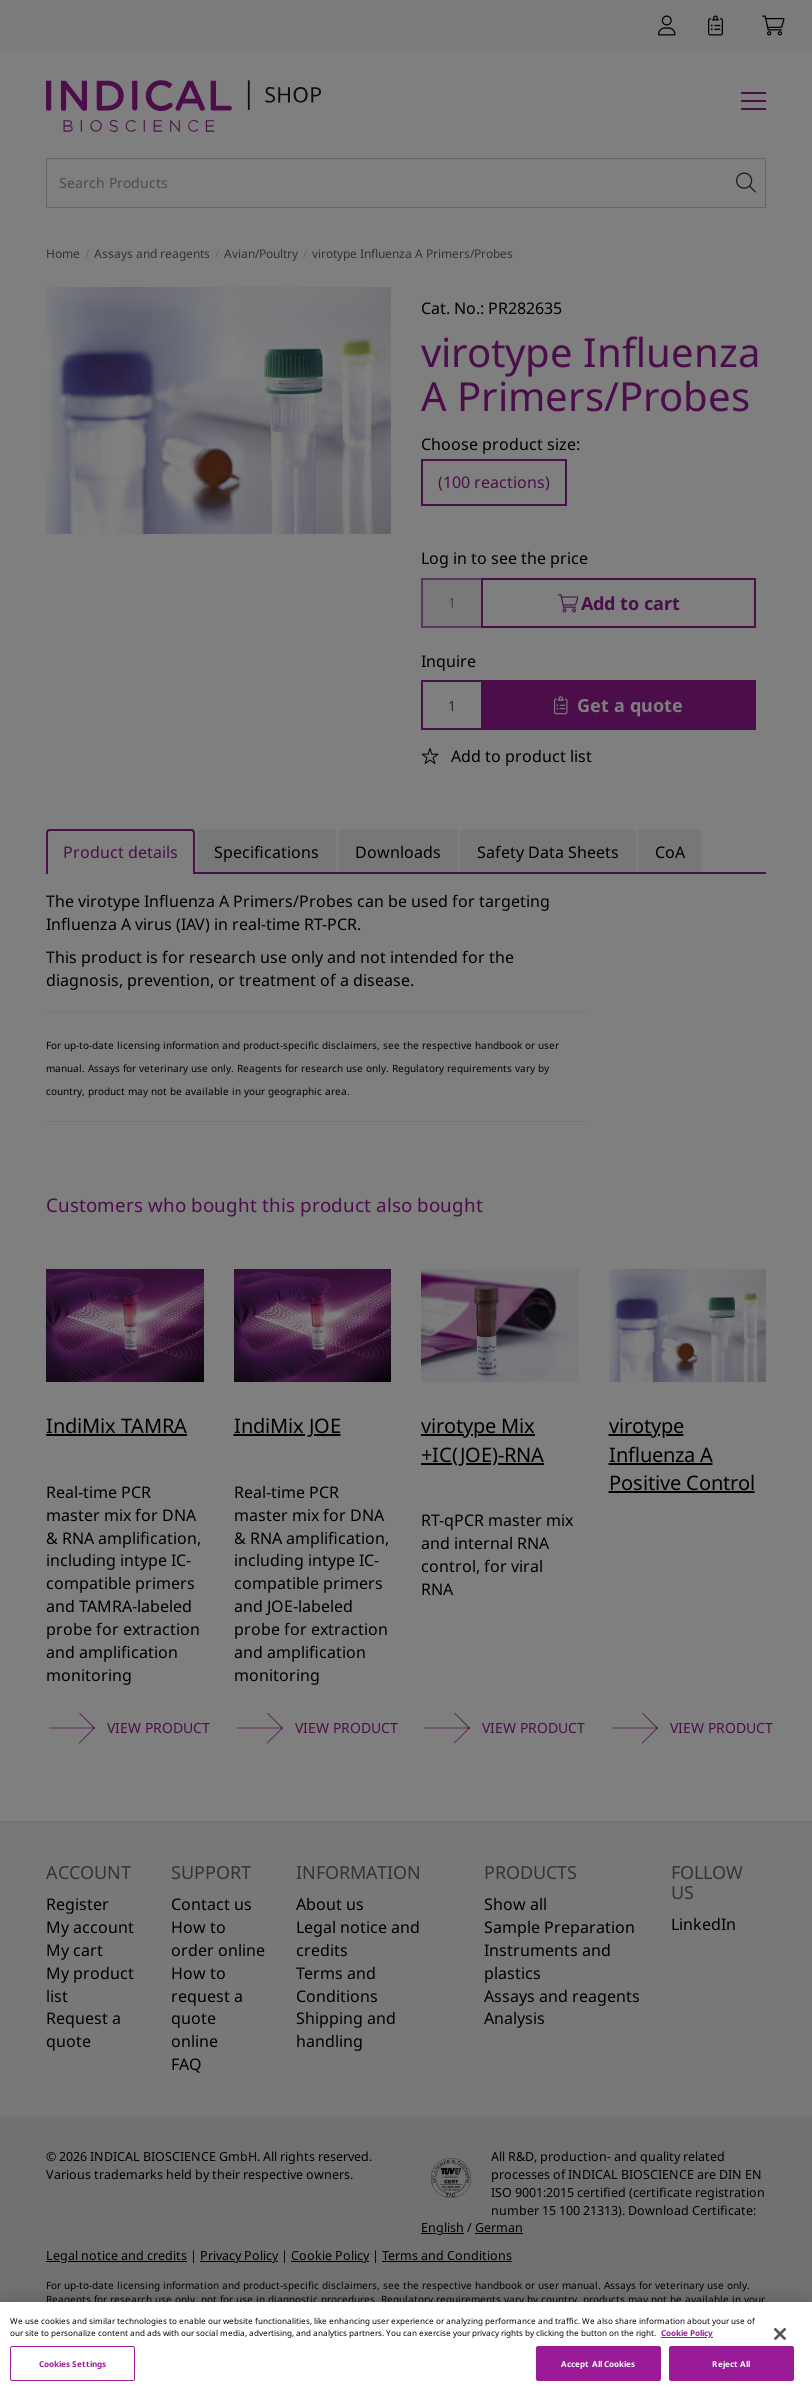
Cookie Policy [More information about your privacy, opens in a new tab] (687, 2346)
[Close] (780, 2348)
